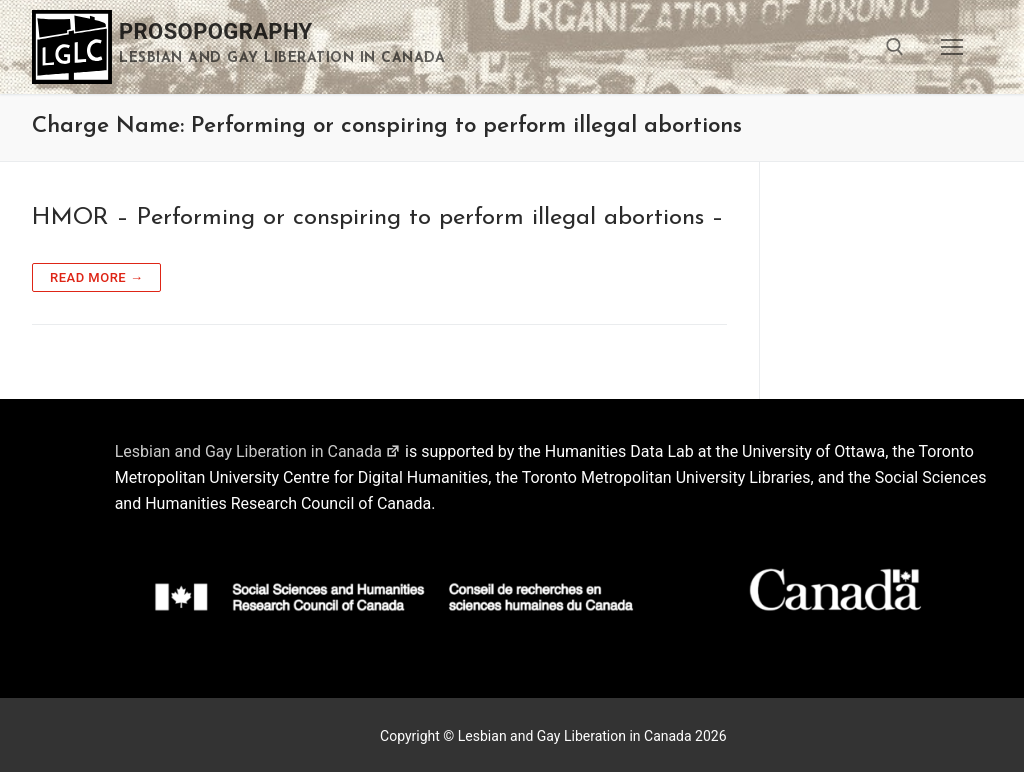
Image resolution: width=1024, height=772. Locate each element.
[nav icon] (952, 47)
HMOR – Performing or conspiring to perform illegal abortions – (378, 218)
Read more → (96, 277)
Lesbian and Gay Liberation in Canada (258, 451)
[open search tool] (895, 47)
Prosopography (216, 31)
